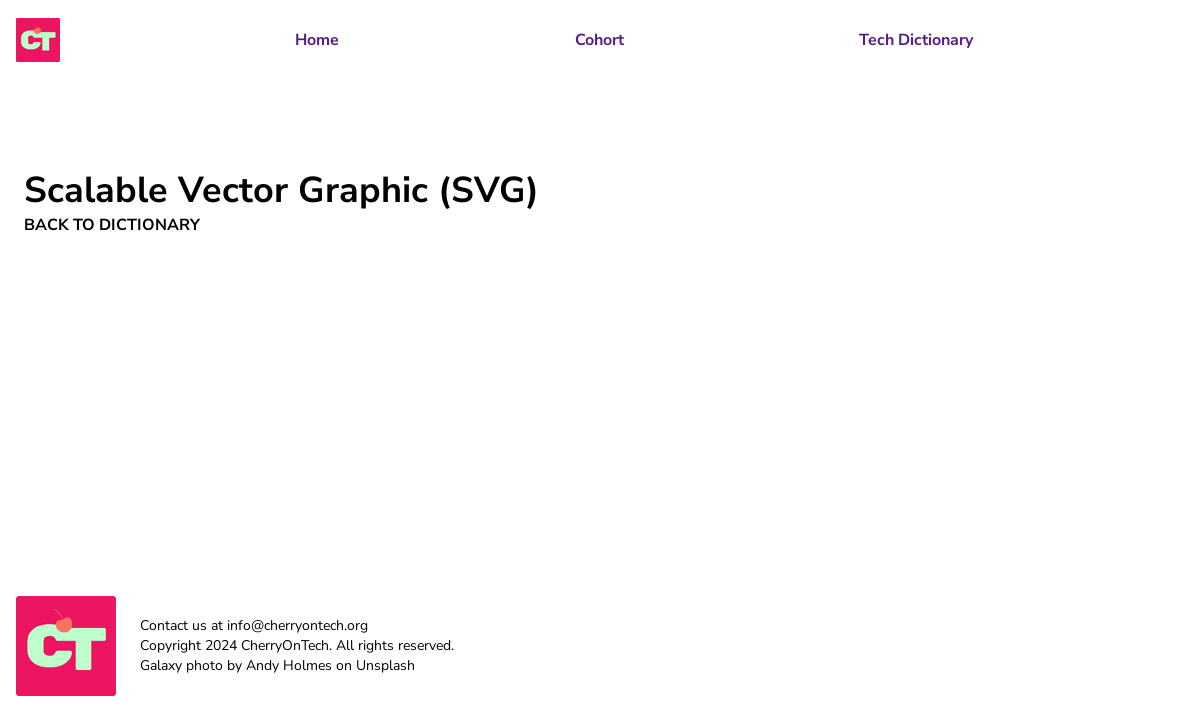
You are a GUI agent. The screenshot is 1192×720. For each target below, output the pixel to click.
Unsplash (385, 665)
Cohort (599, 40)
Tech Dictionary (916, 40)
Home (317, 40)
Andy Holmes (289, 665)
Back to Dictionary (112, 225)
